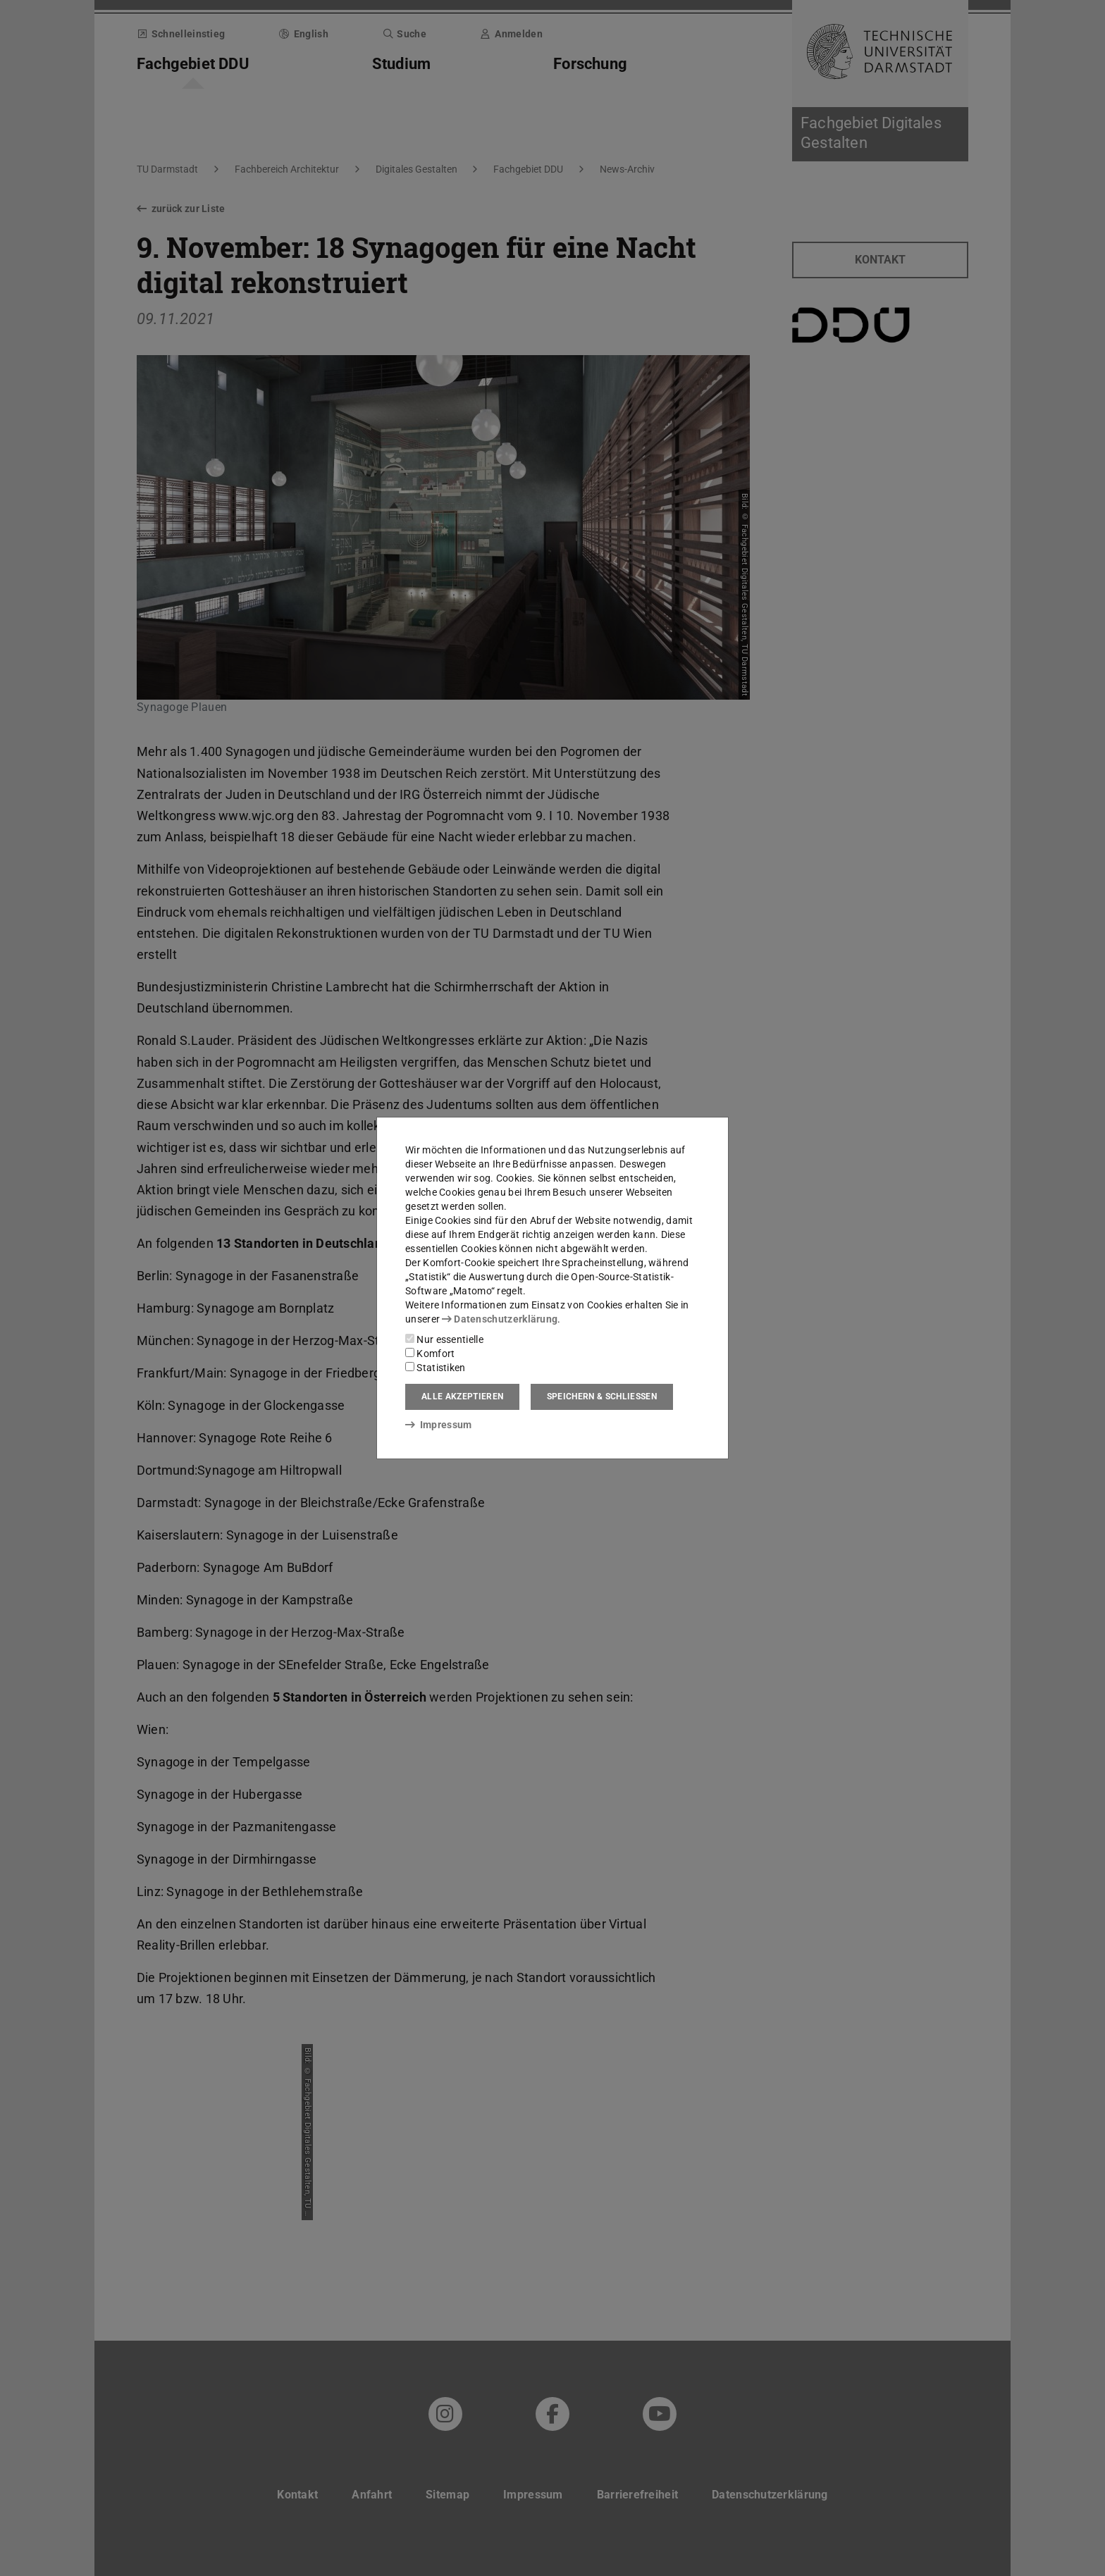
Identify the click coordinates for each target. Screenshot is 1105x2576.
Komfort (430, 1353)
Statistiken (435, 1367)
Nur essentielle (444, 1339)
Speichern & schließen (602, 1396)
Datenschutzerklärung (499, 1319)
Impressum (438, 1424)
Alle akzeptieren (462, 1396)
